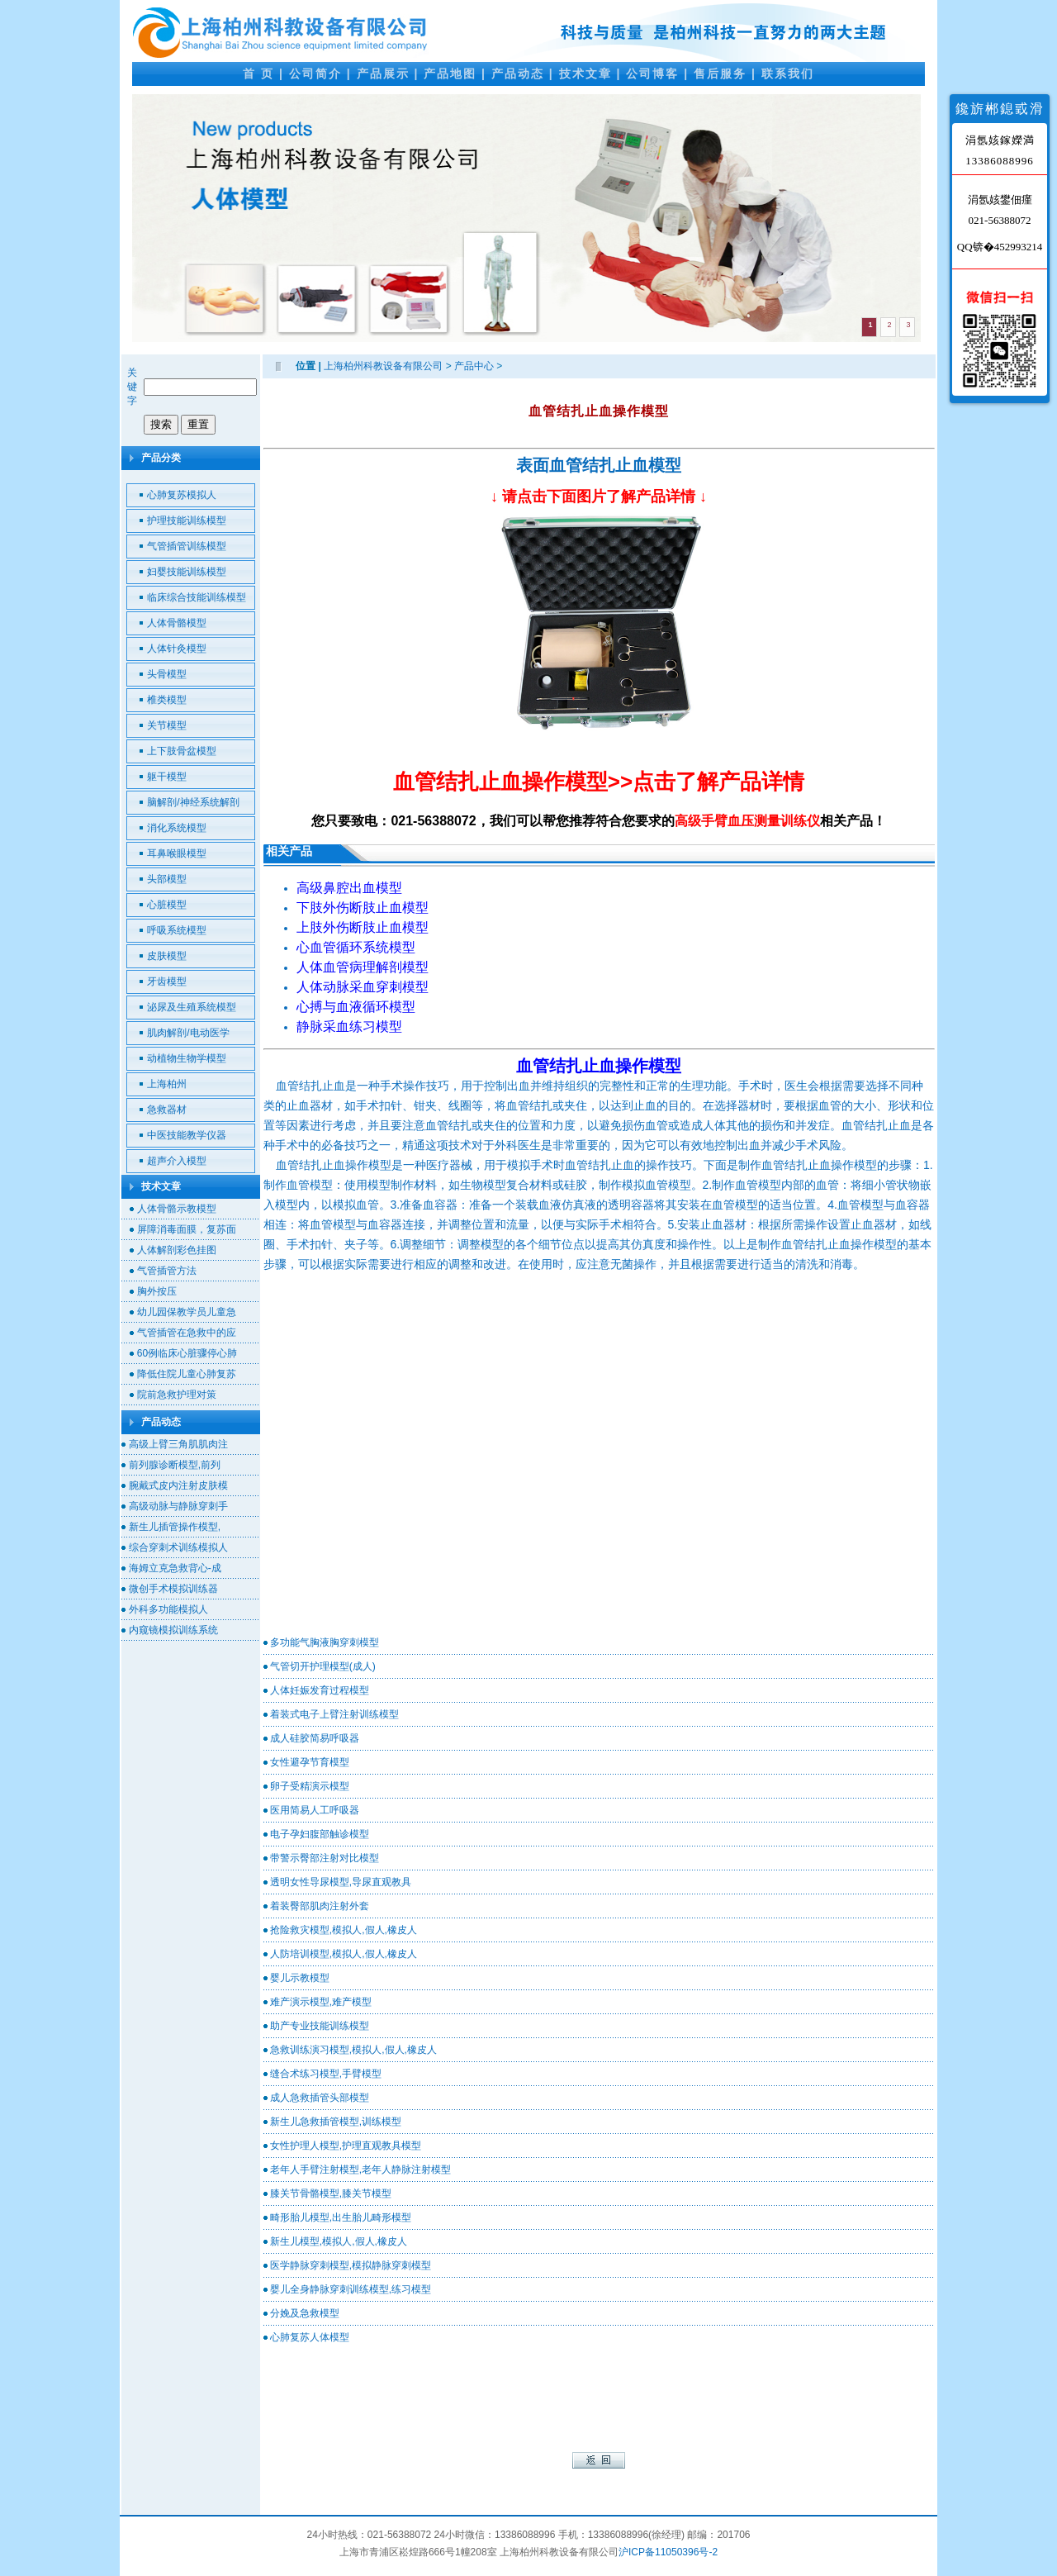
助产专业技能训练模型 (319, 2026)
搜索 (161, 424)
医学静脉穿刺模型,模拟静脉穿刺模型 (350, 2265)
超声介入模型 (176, 1161)
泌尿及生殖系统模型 (191, 1007)
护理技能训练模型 (186, 520)
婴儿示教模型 (299, 1978)
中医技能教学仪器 (186, 1135)
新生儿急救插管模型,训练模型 (335, 2121)
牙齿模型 (167, 981)
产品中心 (474, 366)
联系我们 (787, 73)
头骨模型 (167, 674)
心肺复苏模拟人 (181, 495)
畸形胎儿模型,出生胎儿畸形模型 (340, 2217)
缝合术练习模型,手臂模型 (326, 2073)
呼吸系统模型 (176, 930)
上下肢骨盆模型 (181, 751)
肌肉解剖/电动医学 (188, 1032)
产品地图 (450, 73)
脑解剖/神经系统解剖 (193, 802)
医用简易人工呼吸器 (314, 1810)
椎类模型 (167, 700)
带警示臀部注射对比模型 (324, 1858)
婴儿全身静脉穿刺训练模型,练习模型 (350, 2289)
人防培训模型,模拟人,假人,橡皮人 (343, 1954)
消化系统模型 (176, 828)
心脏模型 (167, 904)
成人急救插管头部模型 (319, 2097)
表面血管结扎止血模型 (598, 465)
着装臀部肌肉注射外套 (319, 1906)
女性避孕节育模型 (309, 1762)
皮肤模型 (167, 956)
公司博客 (652, 73)
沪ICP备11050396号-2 (668, 2552)
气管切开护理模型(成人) (323, 1666)
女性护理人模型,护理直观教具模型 (345, 2145)
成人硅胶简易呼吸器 (314, 1738)
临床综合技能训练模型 (196, 597)
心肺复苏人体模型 (309, 2337)
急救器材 (167, 1109)
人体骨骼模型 (176, 623)
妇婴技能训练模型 (186, 571)
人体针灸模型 (176, 648)
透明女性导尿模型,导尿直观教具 (340, 1882)
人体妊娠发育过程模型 (319, 1690)
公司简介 (315, 73)
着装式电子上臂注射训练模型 (334, 1714)
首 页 (258, 73)
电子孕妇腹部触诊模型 (319, 1834)
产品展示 (383, 73)
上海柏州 (167, 1084)
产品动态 (517, 73)
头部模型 (167, 879)
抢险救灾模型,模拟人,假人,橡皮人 (343, 1930)
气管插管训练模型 (186, 546)
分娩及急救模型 (304, 2313)
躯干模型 (167, 776)
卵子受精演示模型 (309, 1786)
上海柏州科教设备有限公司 (383, 366)
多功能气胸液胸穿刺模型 (324, 1642)
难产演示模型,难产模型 (321, 2002)
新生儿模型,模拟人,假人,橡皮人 (338, 2241)
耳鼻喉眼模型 (176, 853)
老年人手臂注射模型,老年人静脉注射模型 (360, 2169)
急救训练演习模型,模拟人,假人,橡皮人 (353, 2050)
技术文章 (585, 73)
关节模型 (167, 725)
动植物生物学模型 (186, 1058)
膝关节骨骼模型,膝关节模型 (330, 2193)
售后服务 (720, 73)
